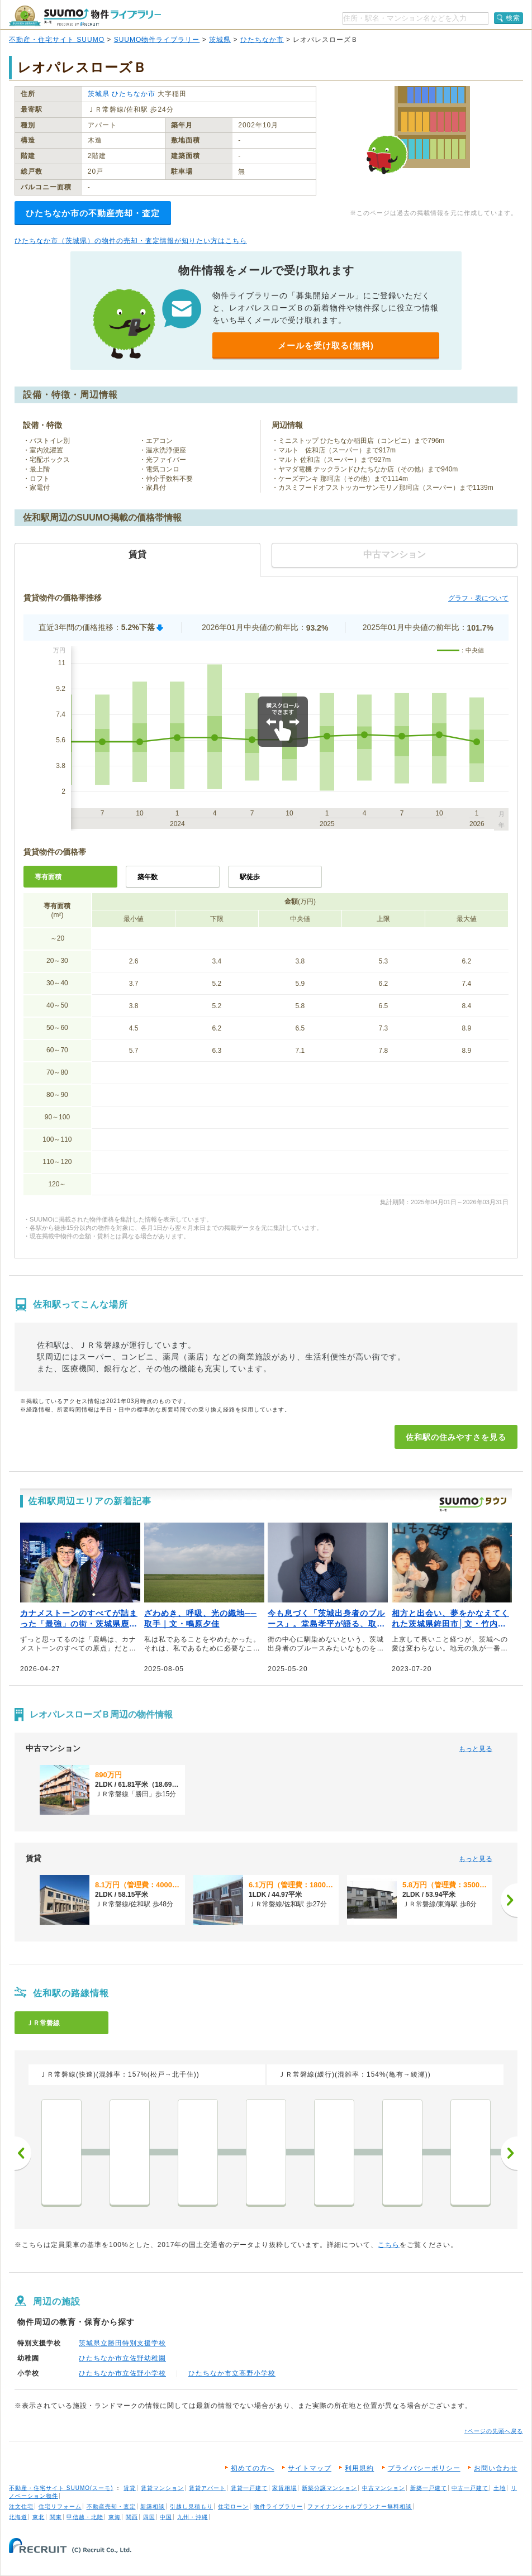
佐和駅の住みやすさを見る (456, 1437)
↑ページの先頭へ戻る (493, 2431)
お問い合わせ (495, 2468)
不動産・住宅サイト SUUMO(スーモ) (61, 2488)
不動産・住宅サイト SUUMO (56, 40)
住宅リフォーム (60, 2506)
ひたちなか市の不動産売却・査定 (93, 213)
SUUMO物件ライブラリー (157, 40)
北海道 (18, 2517)
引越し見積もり (191, 2506)
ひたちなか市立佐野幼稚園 (122, 2358)
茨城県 (220, 40)
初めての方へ (252, 2468)
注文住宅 (21, 2506)
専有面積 (48, 877)
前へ (23, 2153)
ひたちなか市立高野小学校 (232, 2373)
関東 (56, 2517)
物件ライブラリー (278, 2506)
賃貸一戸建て (249, 2488)
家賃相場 (284, 2488)
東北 (38, 2517)
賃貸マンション (162, 2488)
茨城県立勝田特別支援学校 (122, 2343)
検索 (513, 18)
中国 (166, 2517)
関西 (132, 2517)
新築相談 (152, 2506)
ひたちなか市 (262, 40)
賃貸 (130, 2488)
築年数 (147, 877)
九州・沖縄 (192, 2517)
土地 (499, 2488)
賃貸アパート (207, 2488)
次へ (509, 2153)
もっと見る (475, 1749)
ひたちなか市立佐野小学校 (122, 2373)
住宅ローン (233, 2506)
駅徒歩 (250, 877)
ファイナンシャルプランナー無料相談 (359, 2506)
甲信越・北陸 (84, 2517)
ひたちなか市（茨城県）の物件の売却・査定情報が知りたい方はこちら (131, 241)
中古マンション (383, 2488)
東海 (114, 2517)
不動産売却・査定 (111, 2506)
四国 (149, 2517)
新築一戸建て (428, 2488)
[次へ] (509, 1900)
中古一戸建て (470, 2488)
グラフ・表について (478, 598)
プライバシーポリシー (424, 2468)
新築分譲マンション (329, 2488)
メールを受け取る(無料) (326, 345)
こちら (389, 2245)
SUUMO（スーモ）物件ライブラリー (85, 16)
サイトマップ (309, 2468)
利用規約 (359, 2468)
